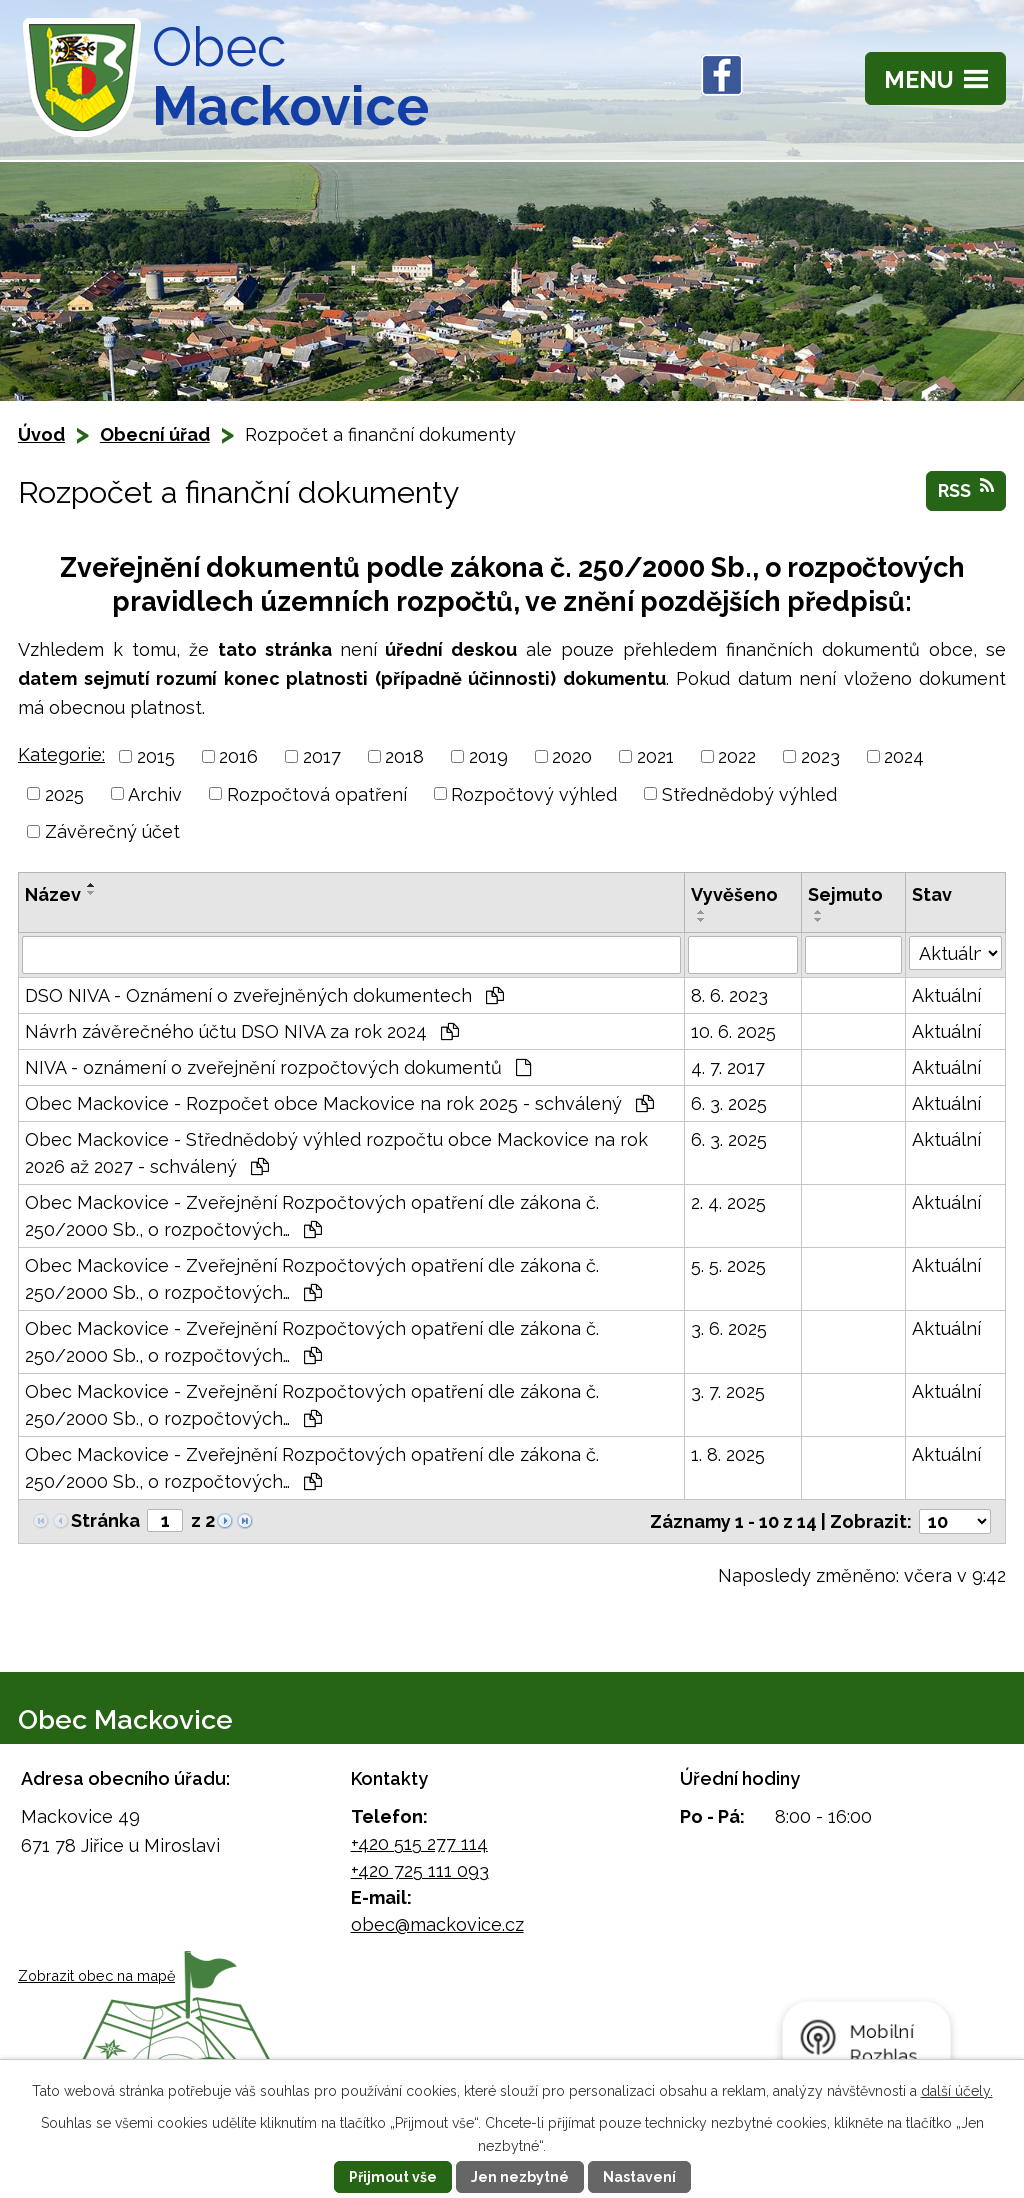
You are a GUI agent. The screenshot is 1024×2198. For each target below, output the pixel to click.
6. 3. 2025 (729, 1103)
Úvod (41, 434)
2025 (64, 793)
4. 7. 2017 (728, 1067)
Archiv (155, 793)
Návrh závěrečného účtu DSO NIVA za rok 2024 (242, 1031)
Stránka (105, 1520)
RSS (966, 489)
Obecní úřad (155, 434)
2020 (572, 756)
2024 (904, 756)
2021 (655, 756)
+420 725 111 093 (420, 1870)
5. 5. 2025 (728, 1265)
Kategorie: (61, 754)
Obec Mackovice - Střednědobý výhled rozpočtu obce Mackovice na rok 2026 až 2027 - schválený (336, 1153)
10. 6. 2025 (733, 1031)
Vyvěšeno (734, 894)
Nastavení (639, 2177)
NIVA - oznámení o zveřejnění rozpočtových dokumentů (278, 1067)
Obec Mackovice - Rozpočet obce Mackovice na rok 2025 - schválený (339, 1103)
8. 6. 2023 (729, 995)
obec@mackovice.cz (437, 1924)
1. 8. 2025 (728, 1454)
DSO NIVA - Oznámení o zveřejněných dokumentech (264, 995)
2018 (404, 756)
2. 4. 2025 (728, 1202)
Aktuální (946, 995)
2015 (156, 756)
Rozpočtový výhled (534, 793)
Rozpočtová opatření (317, 793)
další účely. (957, 2091)
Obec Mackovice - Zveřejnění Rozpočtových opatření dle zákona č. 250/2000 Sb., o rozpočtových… (312, 1216)
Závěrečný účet (112, 831)
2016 (238, 756)
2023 (820, 756)
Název (53, 894)
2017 (322, 756)
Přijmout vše (393, 2177)
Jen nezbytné (520, 2177)
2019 (488, 756)
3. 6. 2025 (729, 1328)
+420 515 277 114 (419, 1843)
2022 (737, 756)
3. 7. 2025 (728, 1391)
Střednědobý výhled (749, 793)
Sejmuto (845, 894)
